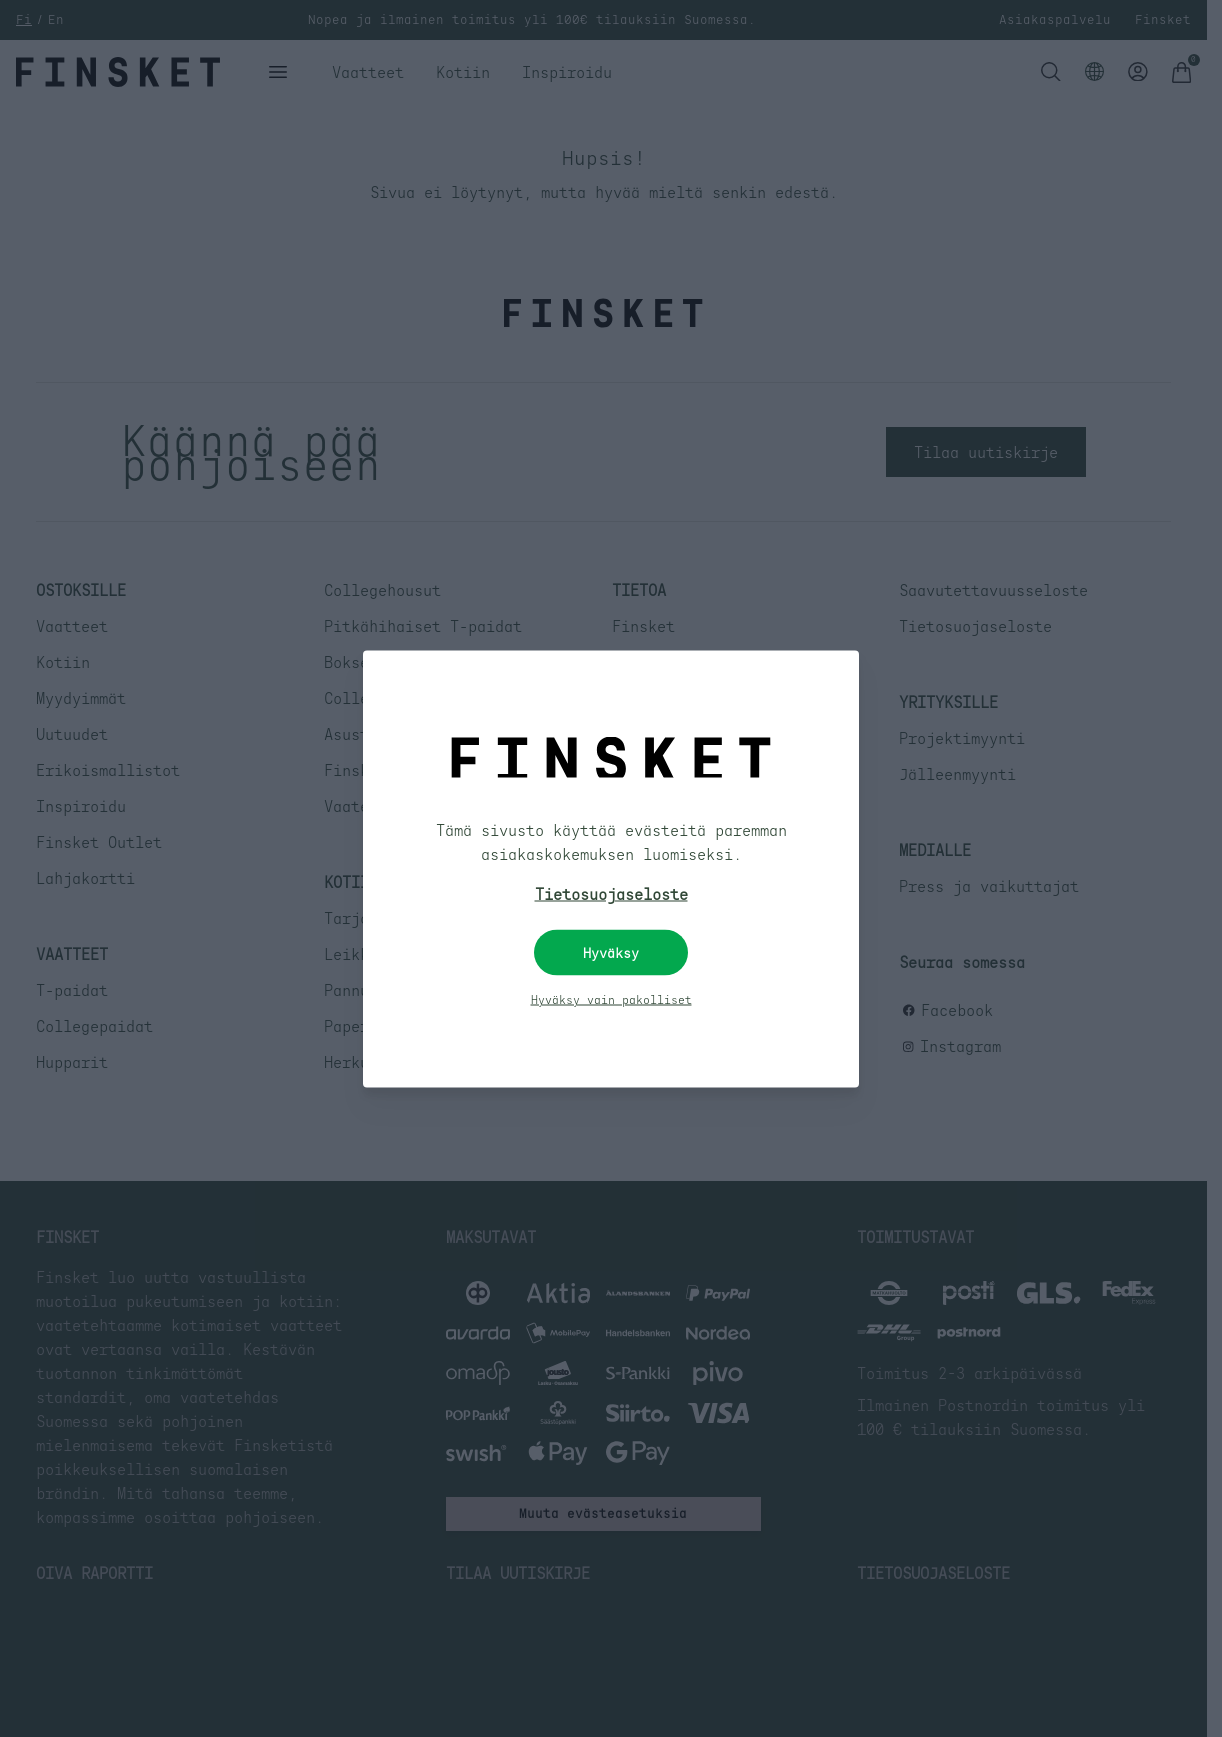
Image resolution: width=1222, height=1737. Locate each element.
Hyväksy (611, 952)
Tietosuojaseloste (611, 893)
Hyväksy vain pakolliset (611, 999)
